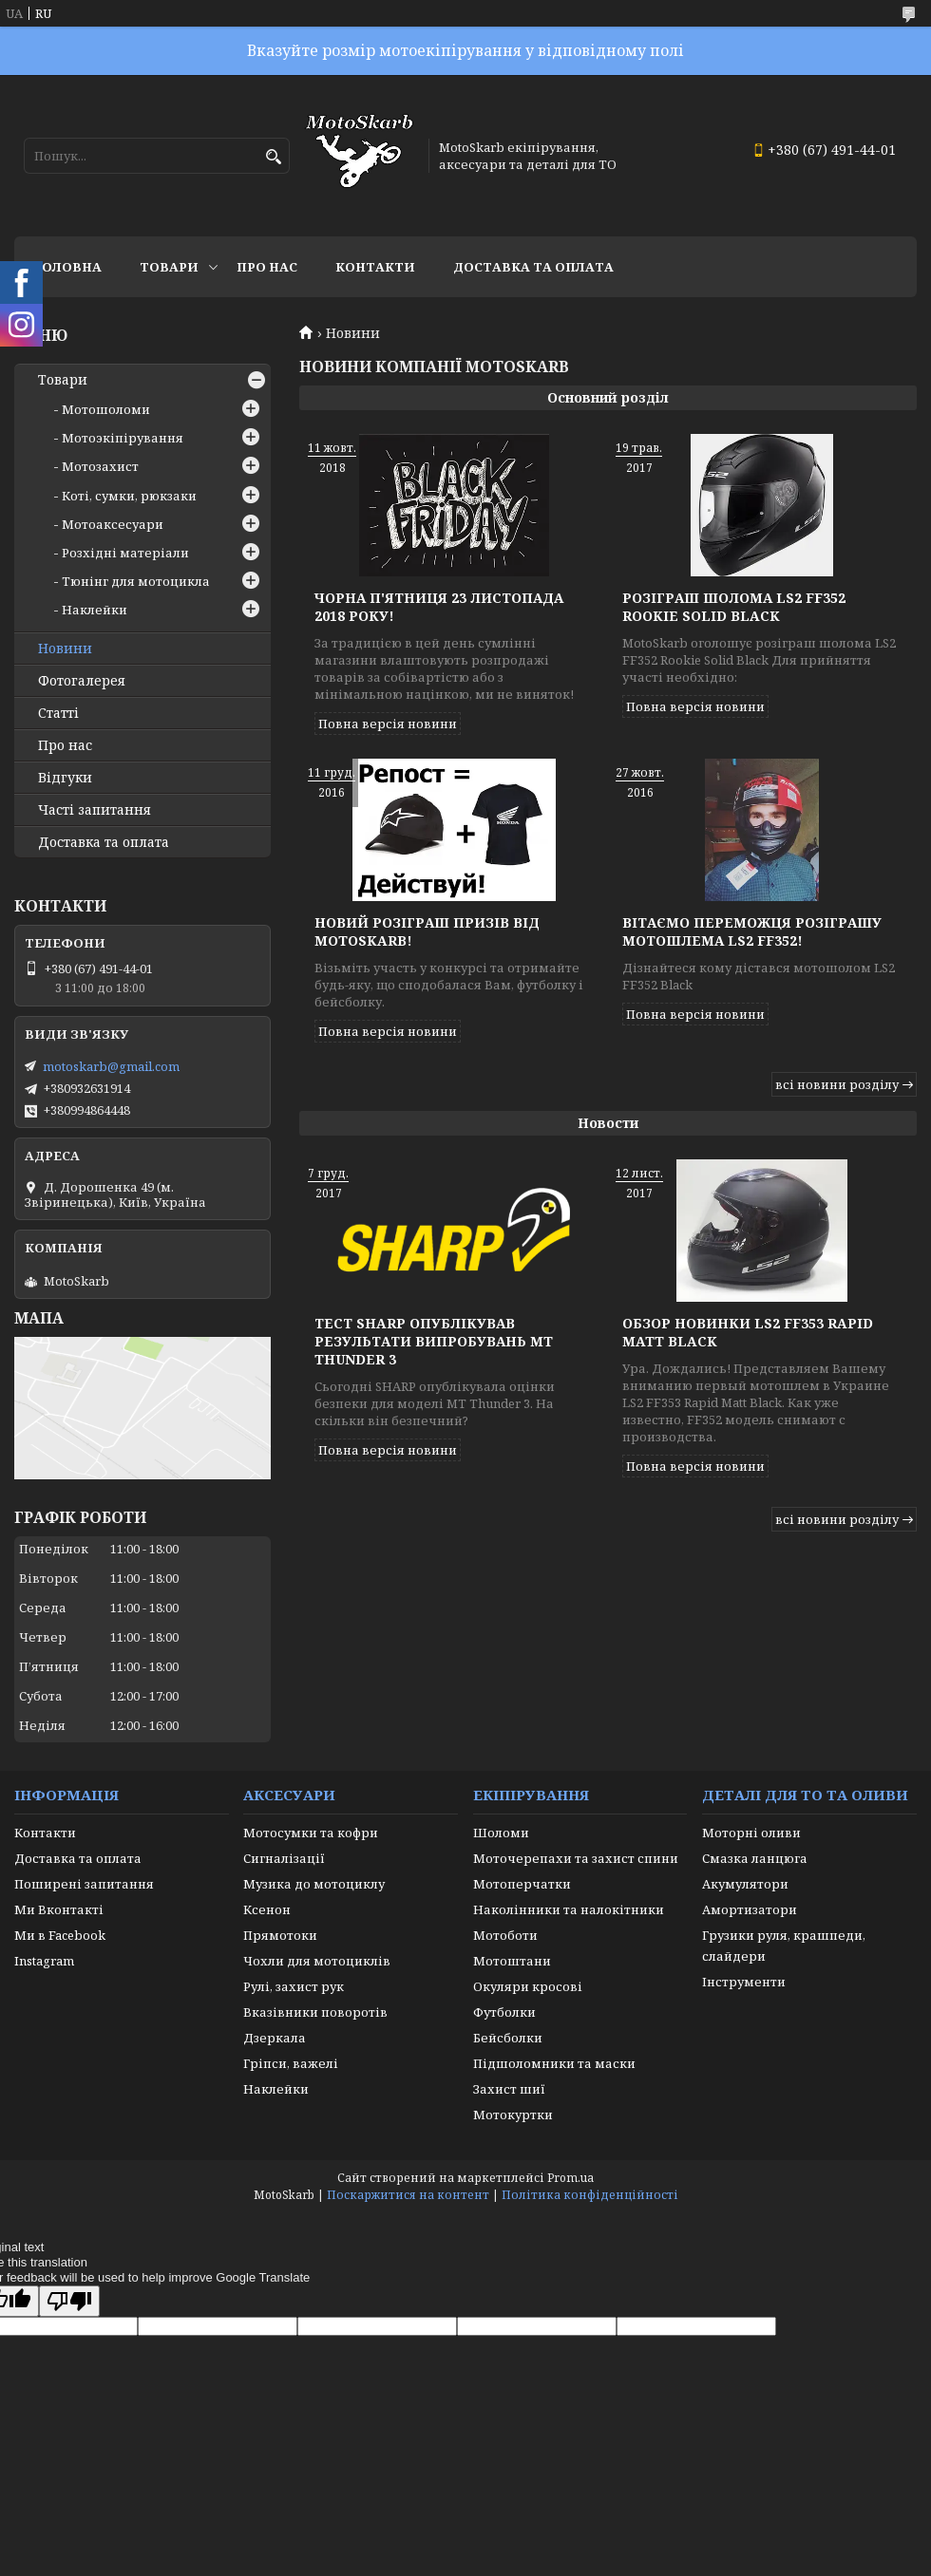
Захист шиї (509, 2088)
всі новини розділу (837, 1084)
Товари (169, 266)
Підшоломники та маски (554, 2063)
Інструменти (744, 1981)
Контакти (375, 266)
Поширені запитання (84, 1883)
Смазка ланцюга (755, 1858)
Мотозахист (100, 466)
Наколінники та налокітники (568, 1909)
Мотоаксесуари (112, 524)
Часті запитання (94, 809)
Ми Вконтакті (59, 1909)
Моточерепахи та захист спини (575, 1858)
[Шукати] (273, 157)
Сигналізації (284, 1858)
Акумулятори (745, 1883)
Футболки (504, 2012)
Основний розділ (608, 397)
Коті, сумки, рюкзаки (129, 495)
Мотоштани (512, 1960)
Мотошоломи (106, 409)
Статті (58, 713)
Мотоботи (505, 1935)
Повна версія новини (387, 723)
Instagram (44, 1960)
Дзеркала (274, 2037)
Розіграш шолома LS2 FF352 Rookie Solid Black (734, 607)
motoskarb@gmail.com (111, 1066)
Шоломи (501, 1832)
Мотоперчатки (522, 1883)
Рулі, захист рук (293, 1986)
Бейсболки (507, 2037)
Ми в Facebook (59, 1935)
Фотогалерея (81, 680)
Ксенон (267, 1909)
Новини (65, 648)
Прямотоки (280, 1935)
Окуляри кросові (527, 1986)
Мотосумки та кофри (310, 1832)
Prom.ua (570, 2178)
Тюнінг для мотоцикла (136, 581)
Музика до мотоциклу (314, 1883)
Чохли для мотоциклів (316, 1960)
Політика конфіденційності (590, 2195)
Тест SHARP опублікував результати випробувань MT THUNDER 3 (433, 1341)
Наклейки (94, 609)
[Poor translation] (69, 2301)
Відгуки (65, 777)
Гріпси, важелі (290, 2063)
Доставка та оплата (533, 266)
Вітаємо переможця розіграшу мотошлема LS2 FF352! (752, 931)
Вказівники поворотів (315, 2012)
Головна (67, 266)
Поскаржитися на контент (408, 2195)
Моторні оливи (751, 1832)
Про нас (267, 266)
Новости (608, 1123)
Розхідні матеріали (125, 552)
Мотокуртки (513, 2114)
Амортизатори (749, 1909)
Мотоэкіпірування (122, 437)
